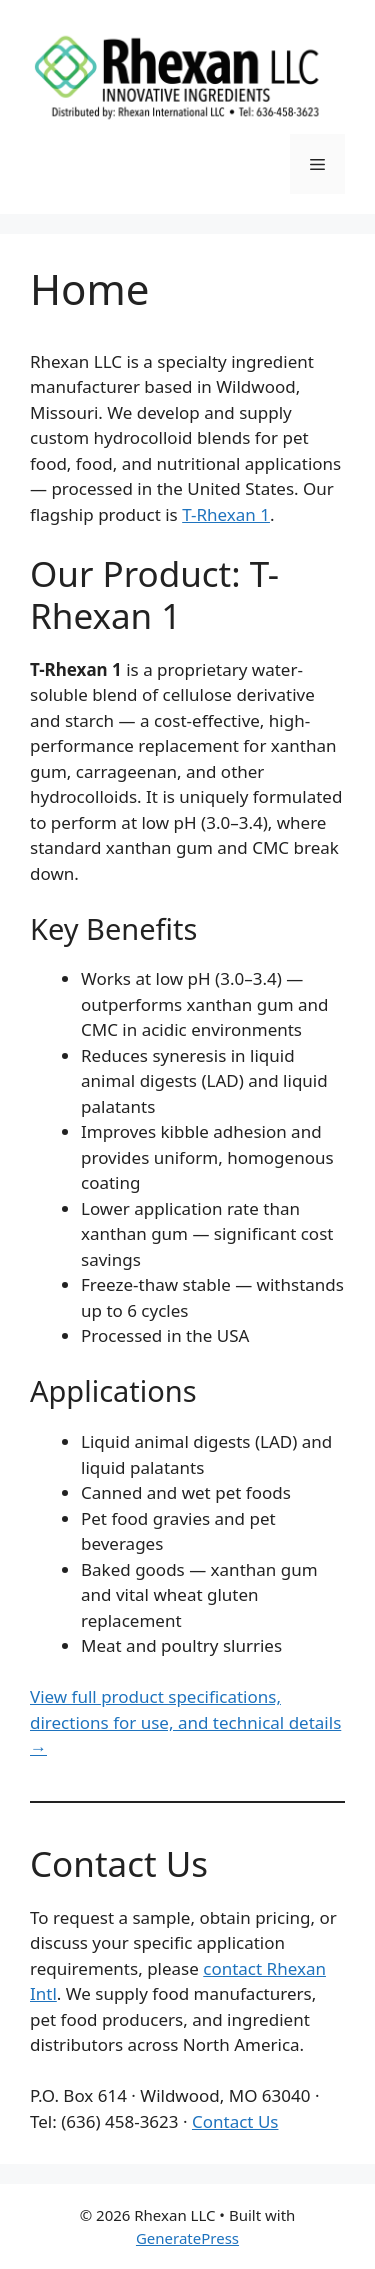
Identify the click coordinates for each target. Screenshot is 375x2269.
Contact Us (235, 2121)
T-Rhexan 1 (226, 514)
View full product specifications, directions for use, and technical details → (185, 1722)
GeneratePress (187, 2238)
